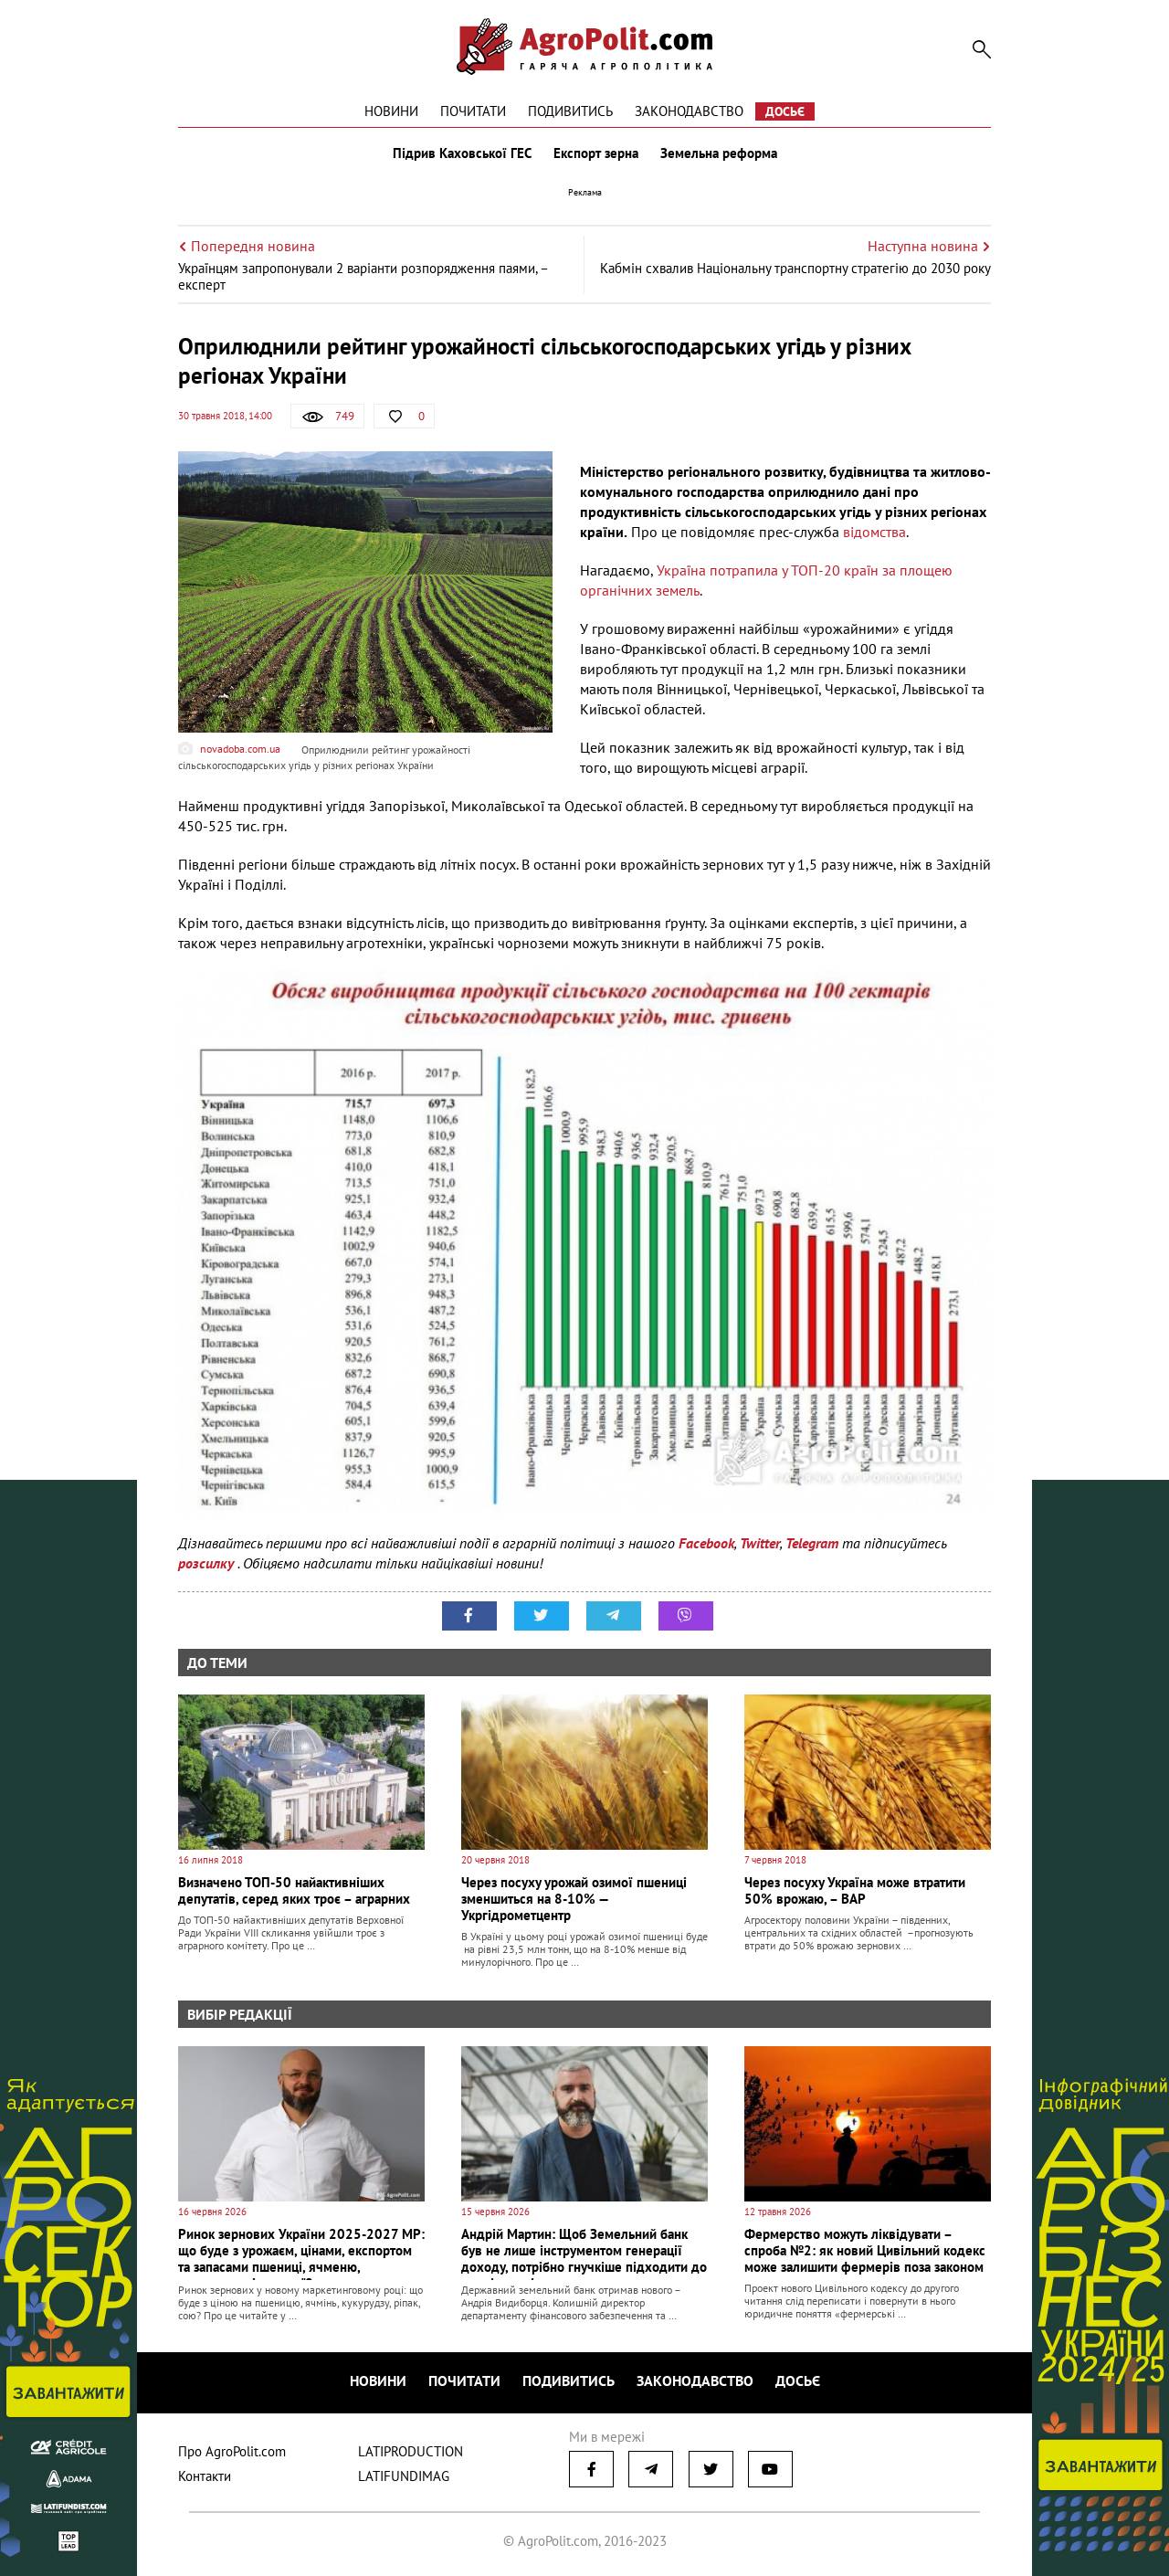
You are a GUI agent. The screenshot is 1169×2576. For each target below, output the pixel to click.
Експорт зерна (595, 153)
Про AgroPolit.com (232, 2451)
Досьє (785, 111)
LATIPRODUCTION (410, 2451)
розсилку (207, 1563)
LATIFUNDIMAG (403, 2476)
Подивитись (570, 111)
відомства (874, 532)
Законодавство (689, 111)
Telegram (811, 1543)
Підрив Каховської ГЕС (462, 153)
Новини (391, 111)
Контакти (204, 2476)
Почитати (473, 111)
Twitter (760, 1543)
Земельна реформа (718, 153)
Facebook (706, 1543)
